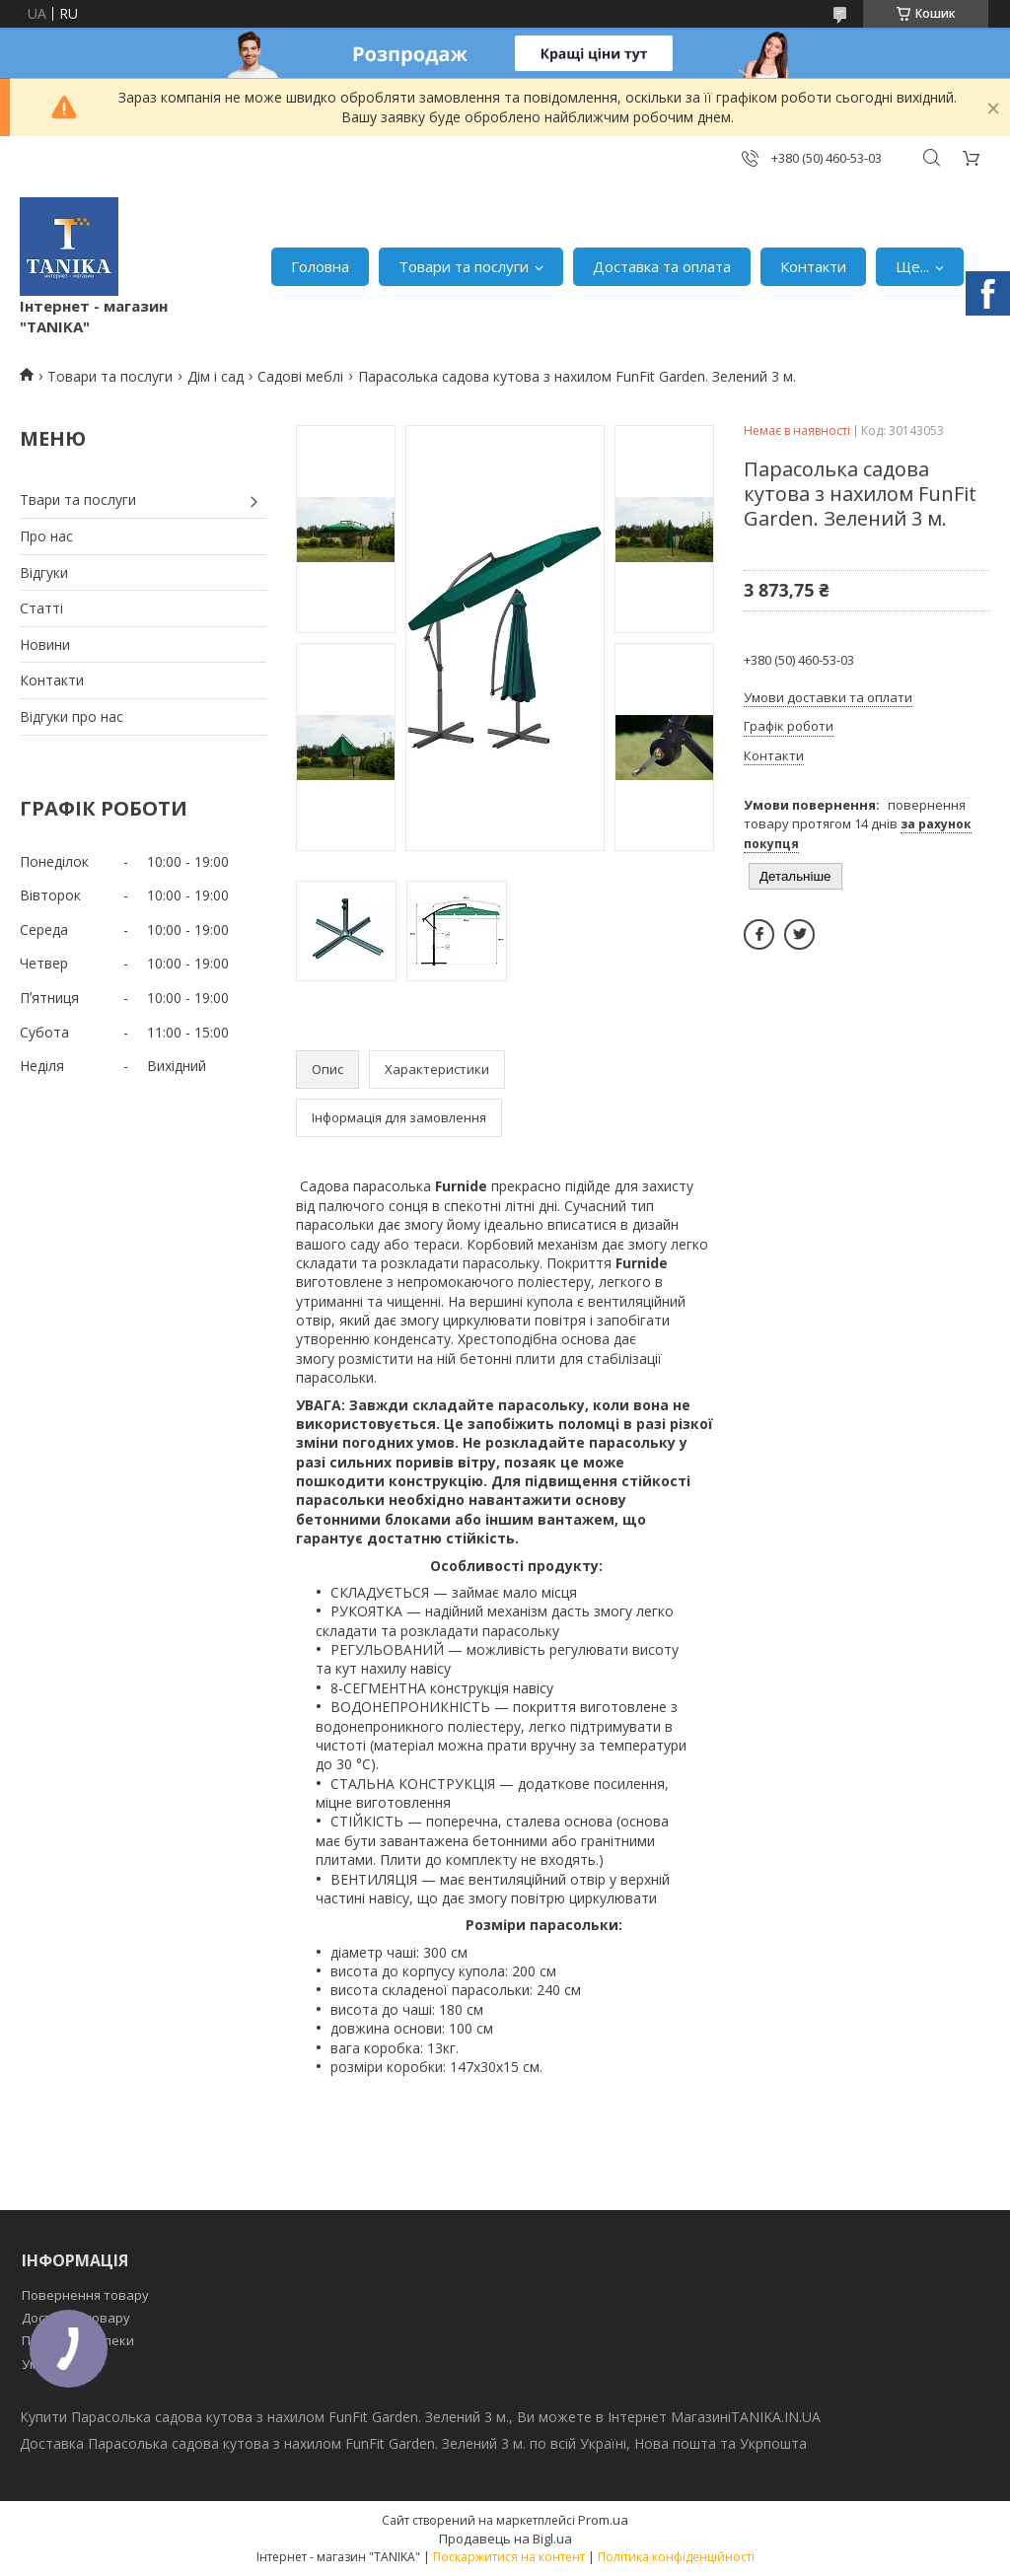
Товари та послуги (463, 266)
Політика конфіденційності (676, 2556)
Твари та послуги (78, 499)
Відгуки (44, 572)
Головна (320, 266)
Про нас (46, 536)
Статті (41, 608)
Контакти (813, 266)
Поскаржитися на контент (509, 2556)
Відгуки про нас (71, 716)
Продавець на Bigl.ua (505, 2538)
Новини (45, 644)
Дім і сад (215, 376)
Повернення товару (85, 2295)
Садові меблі (300, 376)
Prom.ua (603, 2520)
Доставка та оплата (662, 266)
